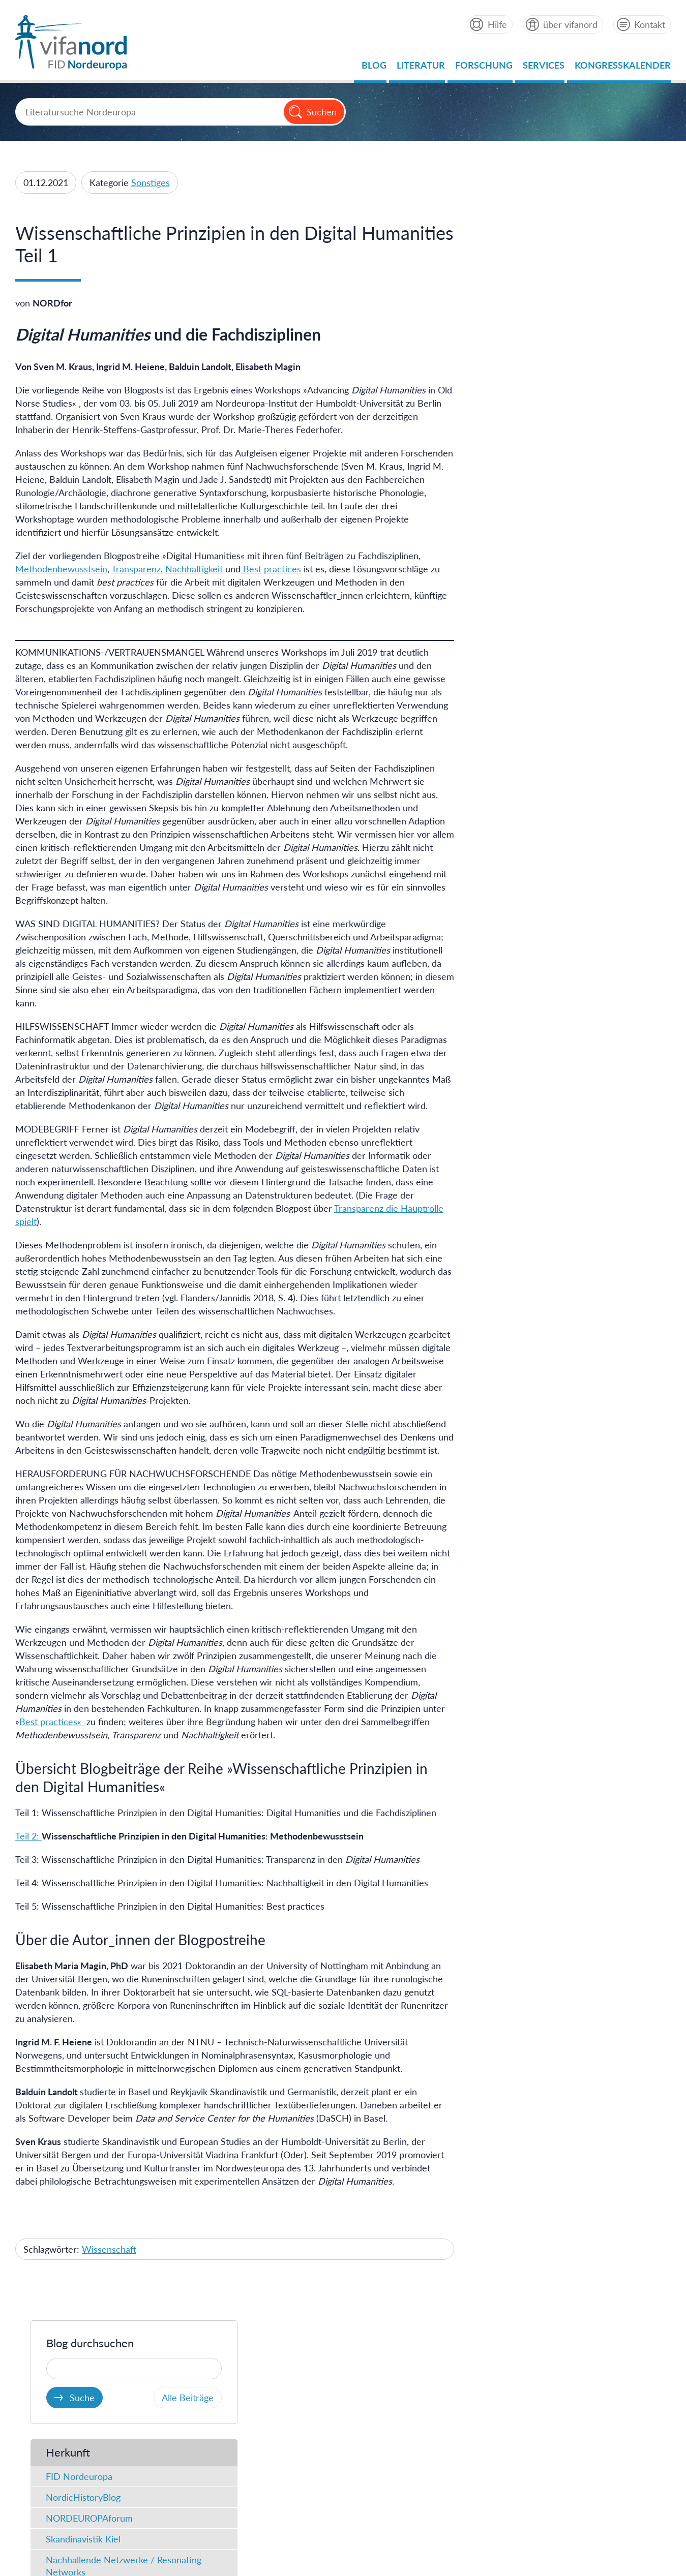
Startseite (130, 2467)
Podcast (499, 604)
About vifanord (71, 2467)
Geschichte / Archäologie (532, 750)
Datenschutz (240, 2467)
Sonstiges (150, 182)
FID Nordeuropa (516, 342)
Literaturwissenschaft (526, 709)
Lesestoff (501, 584)
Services (543, 68)
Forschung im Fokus (522, 813)
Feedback (641, 2467)
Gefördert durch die (580, 2355)
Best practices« (51, 1734)
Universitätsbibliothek (121, 2355)
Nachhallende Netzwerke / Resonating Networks (560, 432)
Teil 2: (28, 1849)
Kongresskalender (623, 68)
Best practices (271, 568)
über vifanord (570, 24)
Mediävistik (506, 688)
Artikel (496, 500)
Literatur (421, 68)
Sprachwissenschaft (522, 729)
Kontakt (649, 24)
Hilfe (496, 24)
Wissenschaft (109, 2262)
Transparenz (136, 568)
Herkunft (505, 318)
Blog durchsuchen (527, 209)
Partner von (432, 2355)
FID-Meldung (509, 542)
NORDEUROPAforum (526, 384)
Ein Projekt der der (98, 2355)
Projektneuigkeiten (520, 625)
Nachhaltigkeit (194, 568)
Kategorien (509, 664)
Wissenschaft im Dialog (530, 834)
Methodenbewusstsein (61, 568)
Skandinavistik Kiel (520, 405)
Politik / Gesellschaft (523, 792)
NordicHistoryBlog (520, 363)
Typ (491, 476)
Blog (374, 68)
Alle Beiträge (621, 263)
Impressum (182, 2467)
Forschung (484, 68)
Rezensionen (508, 855)
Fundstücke (505, 521)
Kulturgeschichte (517, 771)
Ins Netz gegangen (520, 563)
